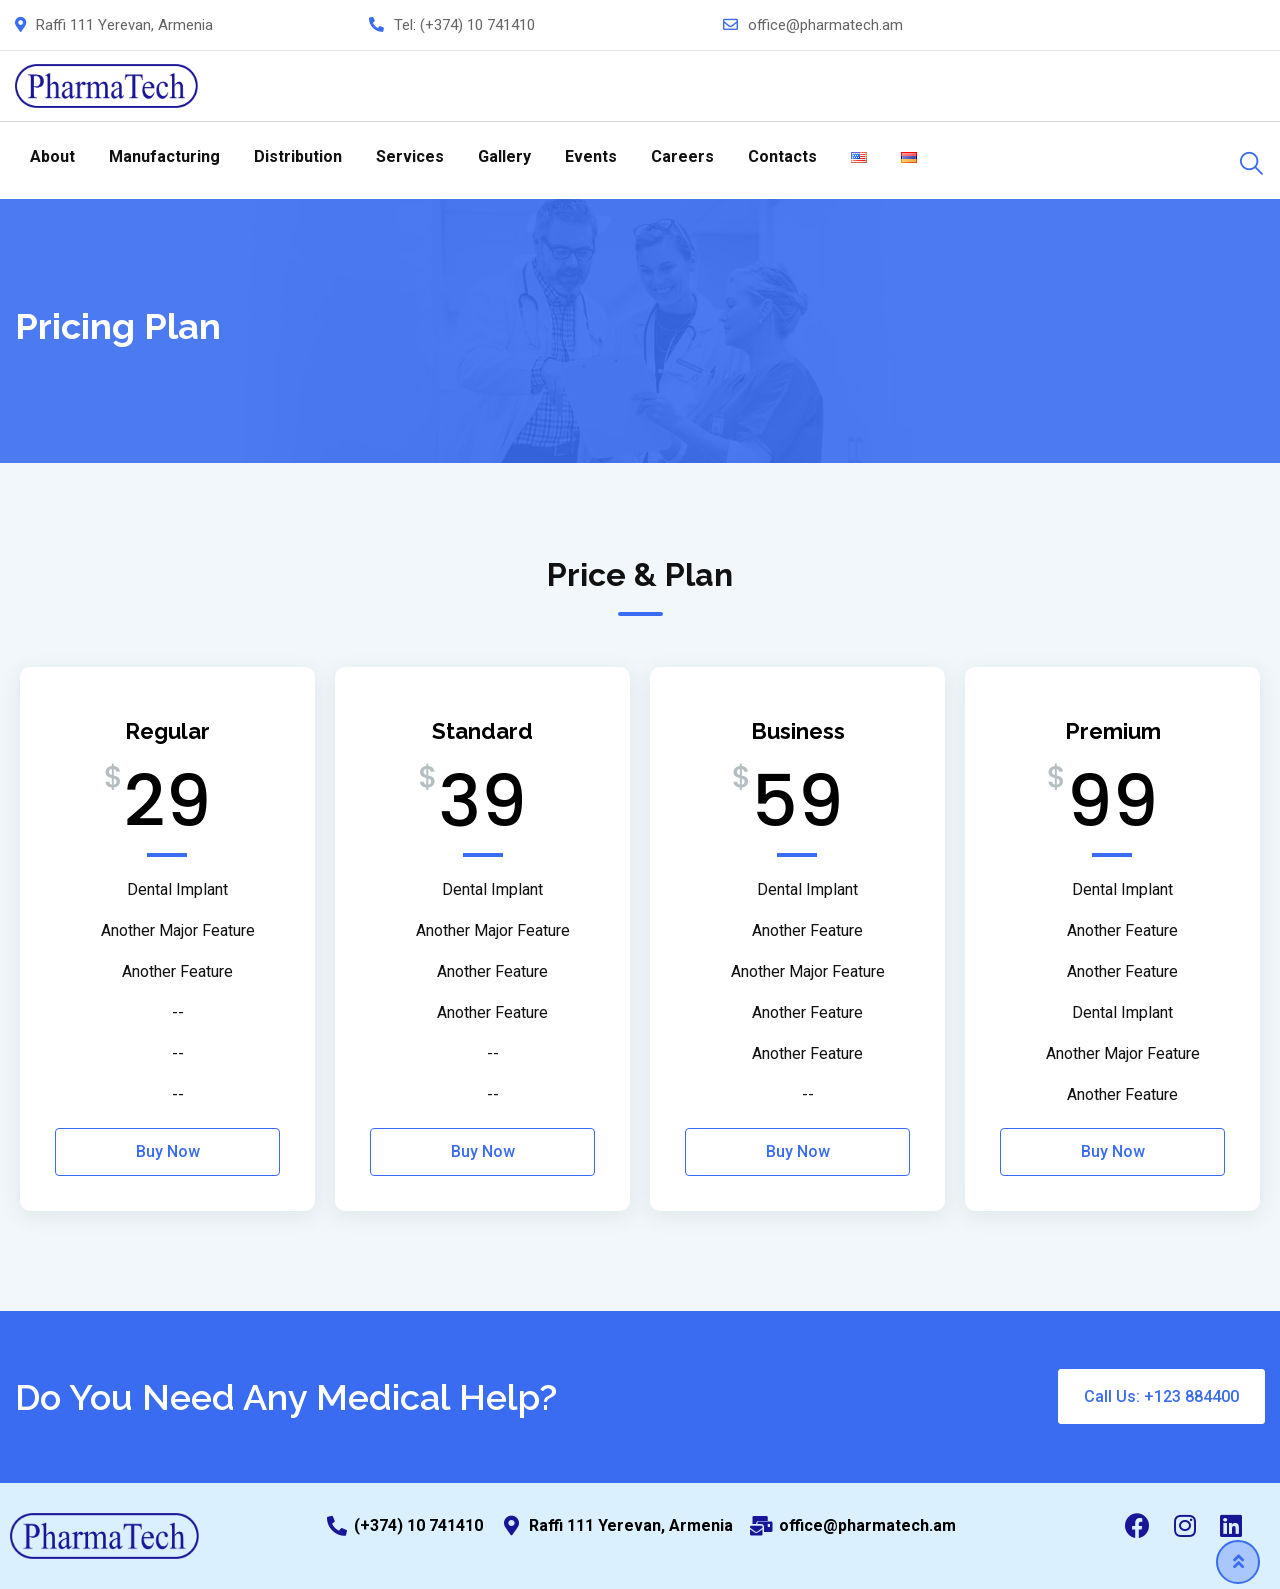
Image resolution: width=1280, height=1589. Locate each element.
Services (410, 156)
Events (591, 156)
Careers (682, 156)
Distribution (298, 156)
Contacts (782, 156)
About (52, 156)
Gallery (504, 156)
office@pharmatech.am (825, 25)
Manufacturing (164, 156)
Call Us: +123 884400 (1161, 1396)
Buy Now (168, 1151)
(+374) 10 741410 (477, 25)
